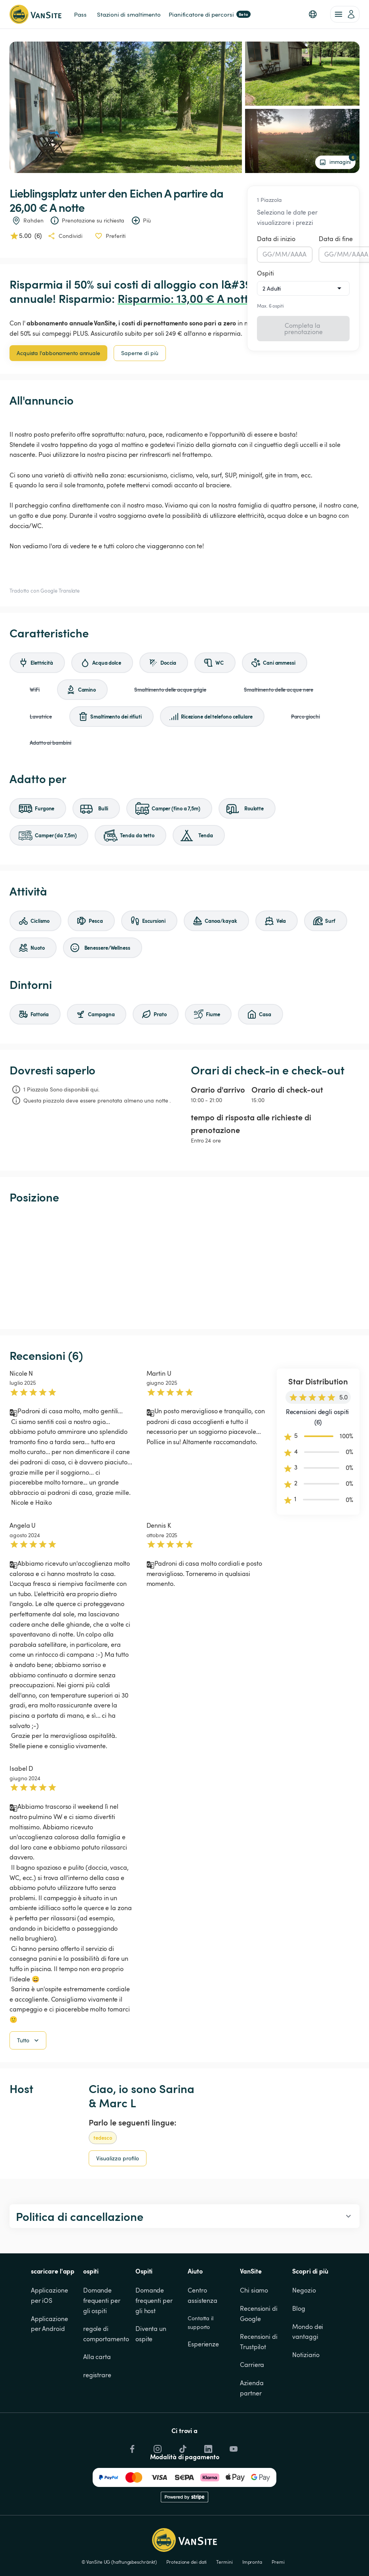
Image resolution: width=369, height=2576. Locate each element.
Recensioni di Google (259, 2313)
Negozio (304, 2290)
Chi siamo (254, 2290)
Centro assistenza (202, 2295)
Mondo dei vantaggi (308, 2331)
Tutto (28, 2040)
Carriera (252, 2364)
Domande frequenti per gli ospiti (102, 2300)
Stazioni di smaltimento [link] (129, 14)
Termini (224, 2562)
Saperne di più (139, 353)
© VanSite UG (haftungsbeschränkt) (119, 2562)
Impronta (252, 2562)
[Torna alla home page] (35, 14)
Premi (278, 2562)
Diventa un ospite (151, 2333)
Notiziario (306, 2354)
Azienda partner (252, 2387)
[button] (313, 14)
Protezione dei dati (186, 2562)
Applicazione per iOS (50, 2295)
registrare (97, 2375)
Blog (298, 2308)
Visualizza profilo (117, 2158)
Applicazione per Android (50, 2323)
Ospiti (265, 273)
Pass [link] (80, 14)
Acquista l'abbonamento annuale (58, 353)
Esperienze (203, 2344)
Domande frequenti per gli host (154, 2300)
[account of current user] (344, 14)
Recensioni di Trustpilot (259, 2341)
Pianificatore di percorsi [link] (210, 14)
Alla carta (97, 2356)
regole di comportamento (106, 2333)
